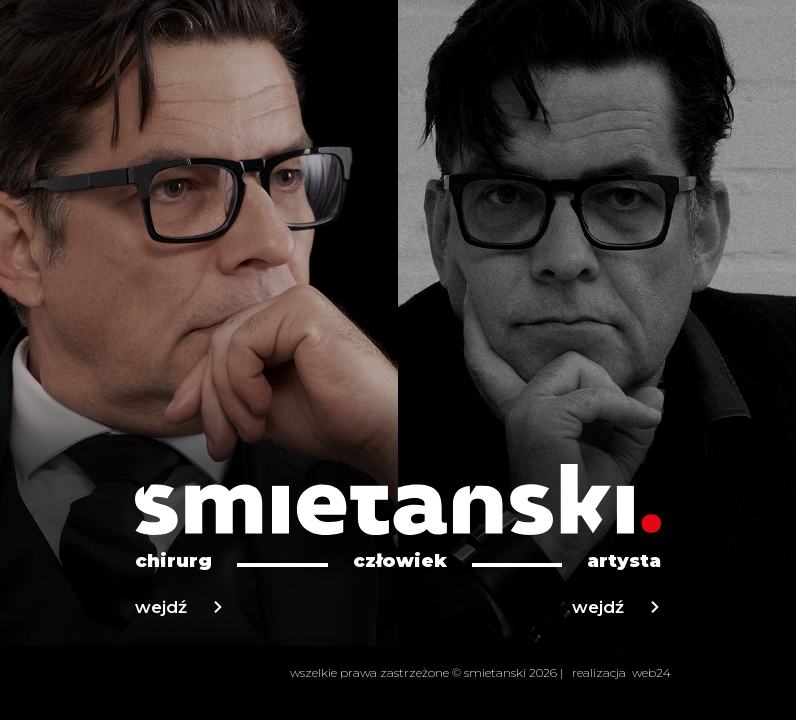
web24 (651, 672)
